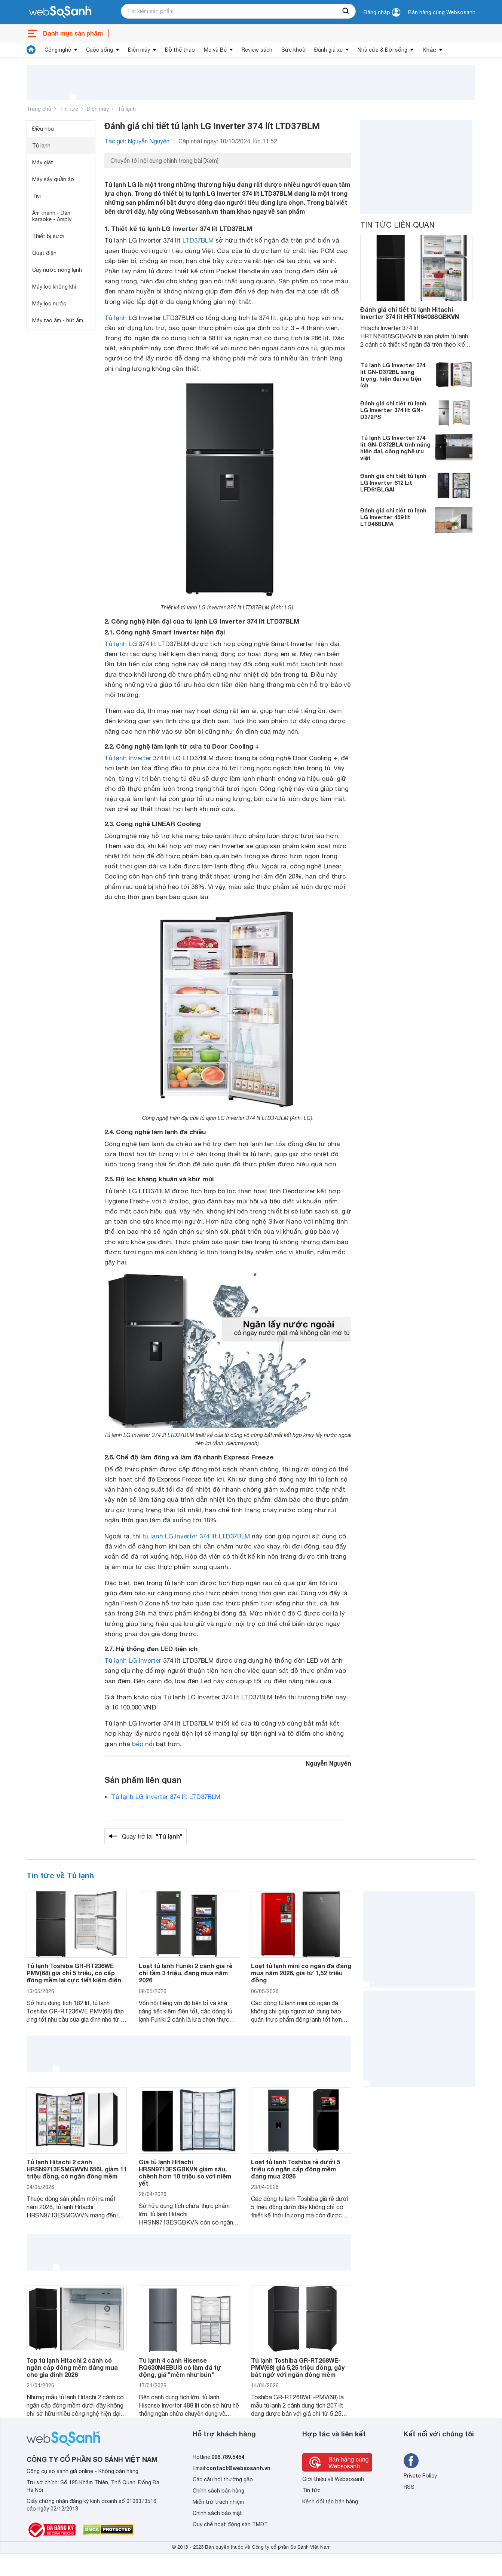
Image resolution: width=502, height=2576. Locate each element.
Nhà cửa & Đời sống (382, 50)
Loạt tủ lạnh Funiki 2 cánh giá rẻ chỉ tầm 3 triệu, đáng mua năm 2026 (185, 1972)
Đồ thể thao (180, 50)
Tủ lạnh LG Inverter (132, 1660)
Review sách (257, 50)
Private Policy (420, 2476)
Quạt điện (44, 253)
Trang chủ (39, 109)
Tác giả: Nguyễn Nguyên (136, 141)
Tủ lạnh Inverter (127, 758)
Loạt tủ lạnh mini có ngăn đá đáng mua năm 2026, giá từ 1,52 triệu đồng (301, 1972)
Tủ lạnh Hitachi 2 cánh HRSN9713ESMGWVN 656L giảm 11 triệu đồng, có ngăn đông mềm (77, 2169)
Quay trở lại (152, 1836)
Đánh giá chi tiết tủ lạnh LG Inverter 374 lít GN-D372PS (393, 410)
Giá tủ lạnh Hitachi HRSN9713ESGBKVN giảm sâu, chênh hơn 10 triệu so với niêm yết (185, 2172)
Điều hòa (43, 129)
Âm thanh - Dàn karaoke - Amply (51, 216)
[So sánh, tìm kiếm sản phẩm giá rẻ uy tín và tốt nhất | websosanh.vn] (60, 12)
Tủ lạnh (126, 109)
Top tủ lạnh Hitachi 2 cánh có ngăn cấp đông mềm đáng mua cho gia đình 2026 (72, 2367)
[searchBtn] (346, 11)
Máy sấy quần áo (53, 179)
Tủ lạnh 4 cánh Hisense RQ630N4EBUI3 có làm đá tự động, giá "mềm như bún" (180, 2367)
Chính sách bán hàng (218, 2491)
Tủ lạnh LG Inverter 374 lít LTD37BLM (165, 1796)
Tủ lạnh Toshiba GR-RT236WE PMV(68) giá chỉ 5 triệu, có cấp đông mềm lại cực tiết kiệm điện (74, 1972)
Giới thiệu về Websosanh (333, 2479)
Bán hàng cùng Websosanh (441, 12)
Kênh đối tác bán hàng (330, 2502)
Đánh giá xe (328, 50)
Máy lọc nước (49, 304)
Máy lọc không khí (54, 287)
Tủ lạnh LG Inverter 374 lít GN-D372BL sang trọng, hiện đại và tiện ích (392, 375)
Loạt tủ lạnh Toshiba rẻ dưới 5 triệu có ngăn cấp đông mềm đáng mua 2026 (295, 2169)
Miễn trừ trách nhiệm (218, 2502)
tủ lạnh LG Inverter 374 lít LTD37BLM (196, 1536)
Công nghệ (58, 50)
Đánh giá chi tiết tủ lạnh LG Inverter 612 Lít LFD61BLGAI (393, 482)
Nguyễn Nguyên (328, 1763)
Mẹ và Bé (215, 50)
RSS (409, 2487)
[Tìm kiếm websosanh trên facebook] (411, 2460)
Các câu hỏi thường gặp (223, 2479)
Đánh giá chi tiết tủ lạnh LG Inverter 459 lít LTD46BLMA (393, 517)
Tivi (36, 196)
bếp (137, 1744)
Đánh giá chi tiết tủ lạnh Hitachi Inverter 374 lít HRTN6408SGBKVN (409, 313)
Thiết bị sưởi (48, 236)
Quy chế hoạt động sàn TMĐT (230, 2524)
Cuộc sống (99, 50)
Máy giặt (42, 162)
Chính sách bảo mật (217, 2513)
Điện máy (139, 50)
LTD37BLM (198, 240)
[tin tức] (31, 49)
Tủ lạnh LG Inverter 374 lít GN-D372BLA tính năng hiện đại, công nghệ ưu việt (395, 447)
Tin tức (69, 109)
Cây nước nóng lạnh (57, 270)
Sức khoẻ (293, 50)
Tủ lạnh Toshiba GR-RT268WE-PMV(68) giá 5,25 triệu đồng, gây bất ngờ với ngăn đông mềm (298, 2367)
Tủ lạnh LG (120, 644)
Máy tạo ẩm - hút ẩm (57, 320)
